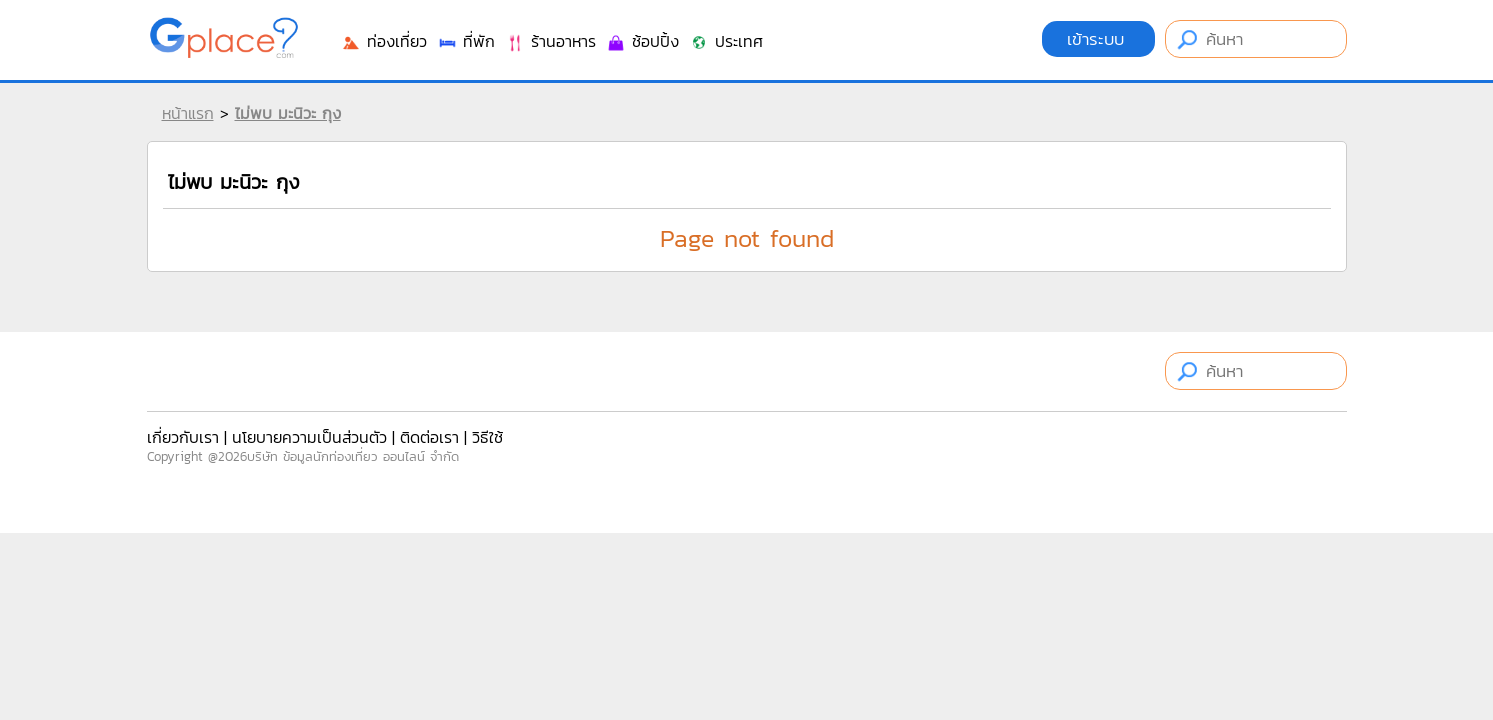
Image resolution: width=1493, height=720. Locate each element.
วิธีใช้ (487, 437)
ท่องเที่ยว (384, 41)
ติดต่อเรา (429, 437)
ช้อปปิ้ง (642, 41)
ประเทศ (726, 41)
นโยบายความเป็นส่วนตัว (309, 437)
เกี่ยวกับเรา (183, 437)
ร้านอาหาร (550, 41)
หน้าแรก (188, 113)
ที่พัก (466, 41)
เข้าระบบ (1098, 39)
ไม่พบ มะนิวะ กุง (288, 113)
